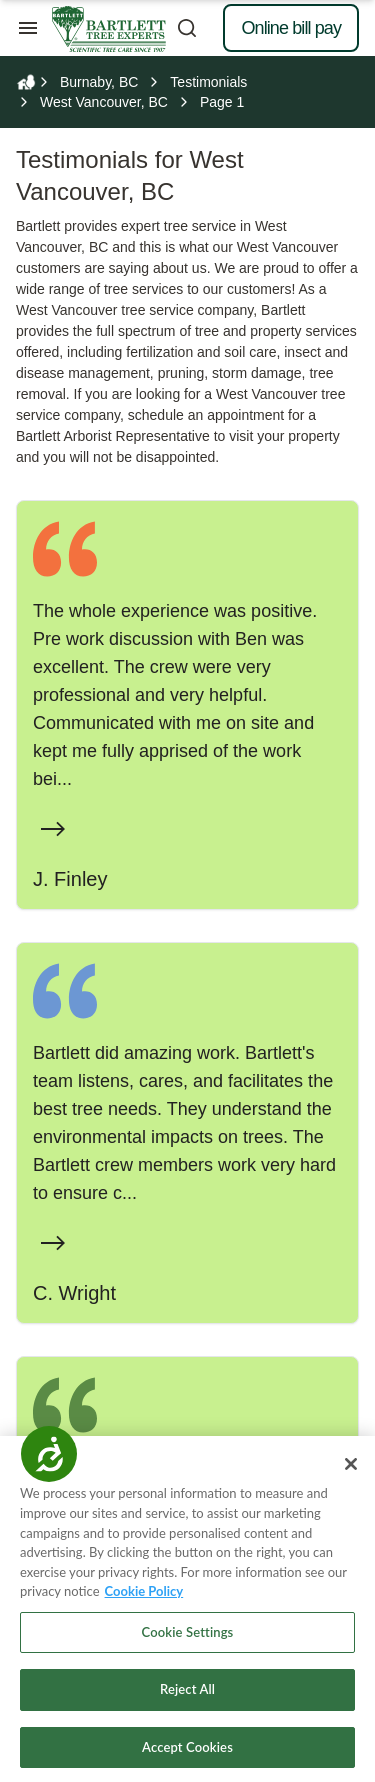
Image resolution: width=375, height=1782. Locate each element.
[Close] (351, 1470)
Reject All (187, 1695)
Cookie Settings (188, 1637)
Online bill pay (291, 28)
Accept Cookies (187, 1753)
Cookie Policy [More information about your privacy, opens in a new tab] (144, 1597)
